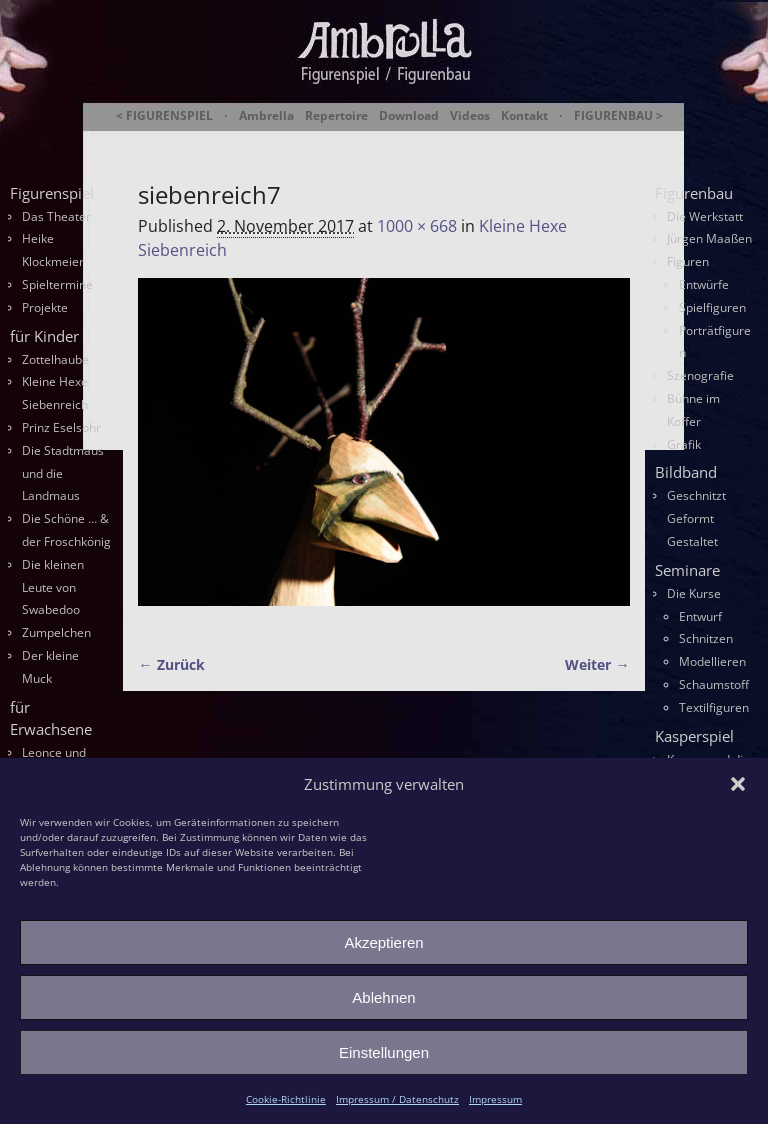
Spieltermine (57, 284)
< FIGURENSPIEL (164, 116)
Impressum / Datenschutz (397, 1099)
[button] (738, 784)
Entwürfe (704, 284)
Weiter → (597, 664)
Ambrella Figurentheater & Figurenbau (406, 140)
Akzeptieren (383, 942)
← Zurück (171, 664)
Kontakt (524, 116)
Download (409, 116)
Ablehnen (383, 997)
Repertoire (336, 116)
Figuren (688, 261)
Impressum (495, 1099)
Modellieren (712, 661)
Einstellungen (384, 1052)
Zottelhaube (55, 359)
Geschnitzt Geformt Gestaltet (696, 518)
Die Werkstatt (705, 216)
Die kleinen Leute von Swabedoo (53, 587)
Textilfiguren (714, 707)
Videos (470, 116)
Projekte (45, 307)
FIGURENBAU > (618, 116)
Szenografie (700, 375)
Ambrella (266, 116)
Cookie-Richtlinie (286, 1099)
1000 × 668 (417, 226)
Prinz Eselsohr (61, 427)
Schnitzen (706, 638)
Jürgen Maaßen (709, 238)
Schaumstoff (714, 684)
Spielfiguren (712, 307)
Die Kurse (694, 593)
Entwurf (700, 616)
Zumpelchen (56, 632)
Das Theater (56, 216)
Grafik (684, 444)
